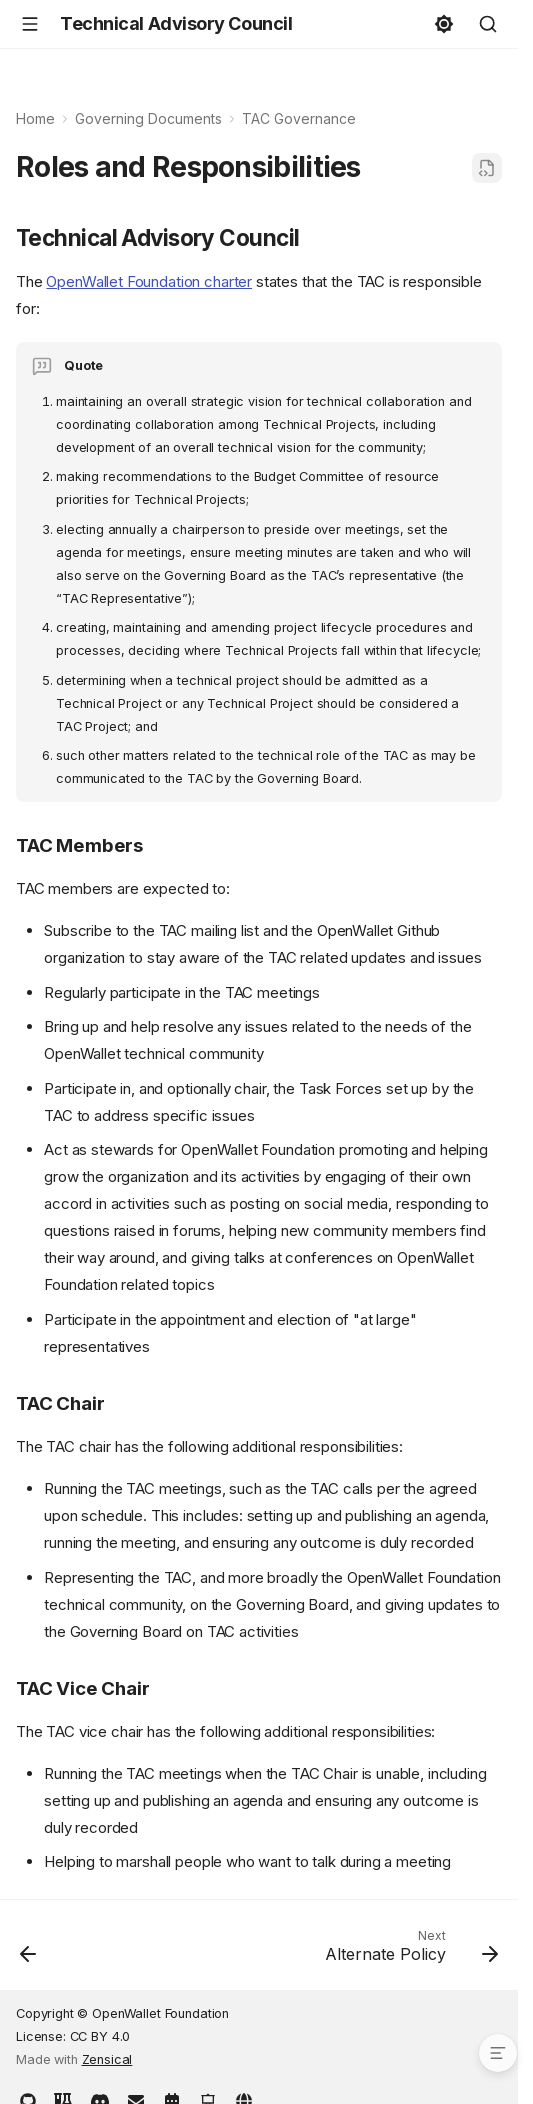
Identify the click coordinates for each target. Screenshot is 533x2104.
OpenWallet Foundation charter (149, 281)
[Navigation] (30, 24)
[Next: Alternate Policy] (408, 1951)
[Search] (488, 24)
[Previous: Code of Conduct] (29, 1951)
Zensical (107, 2059)
